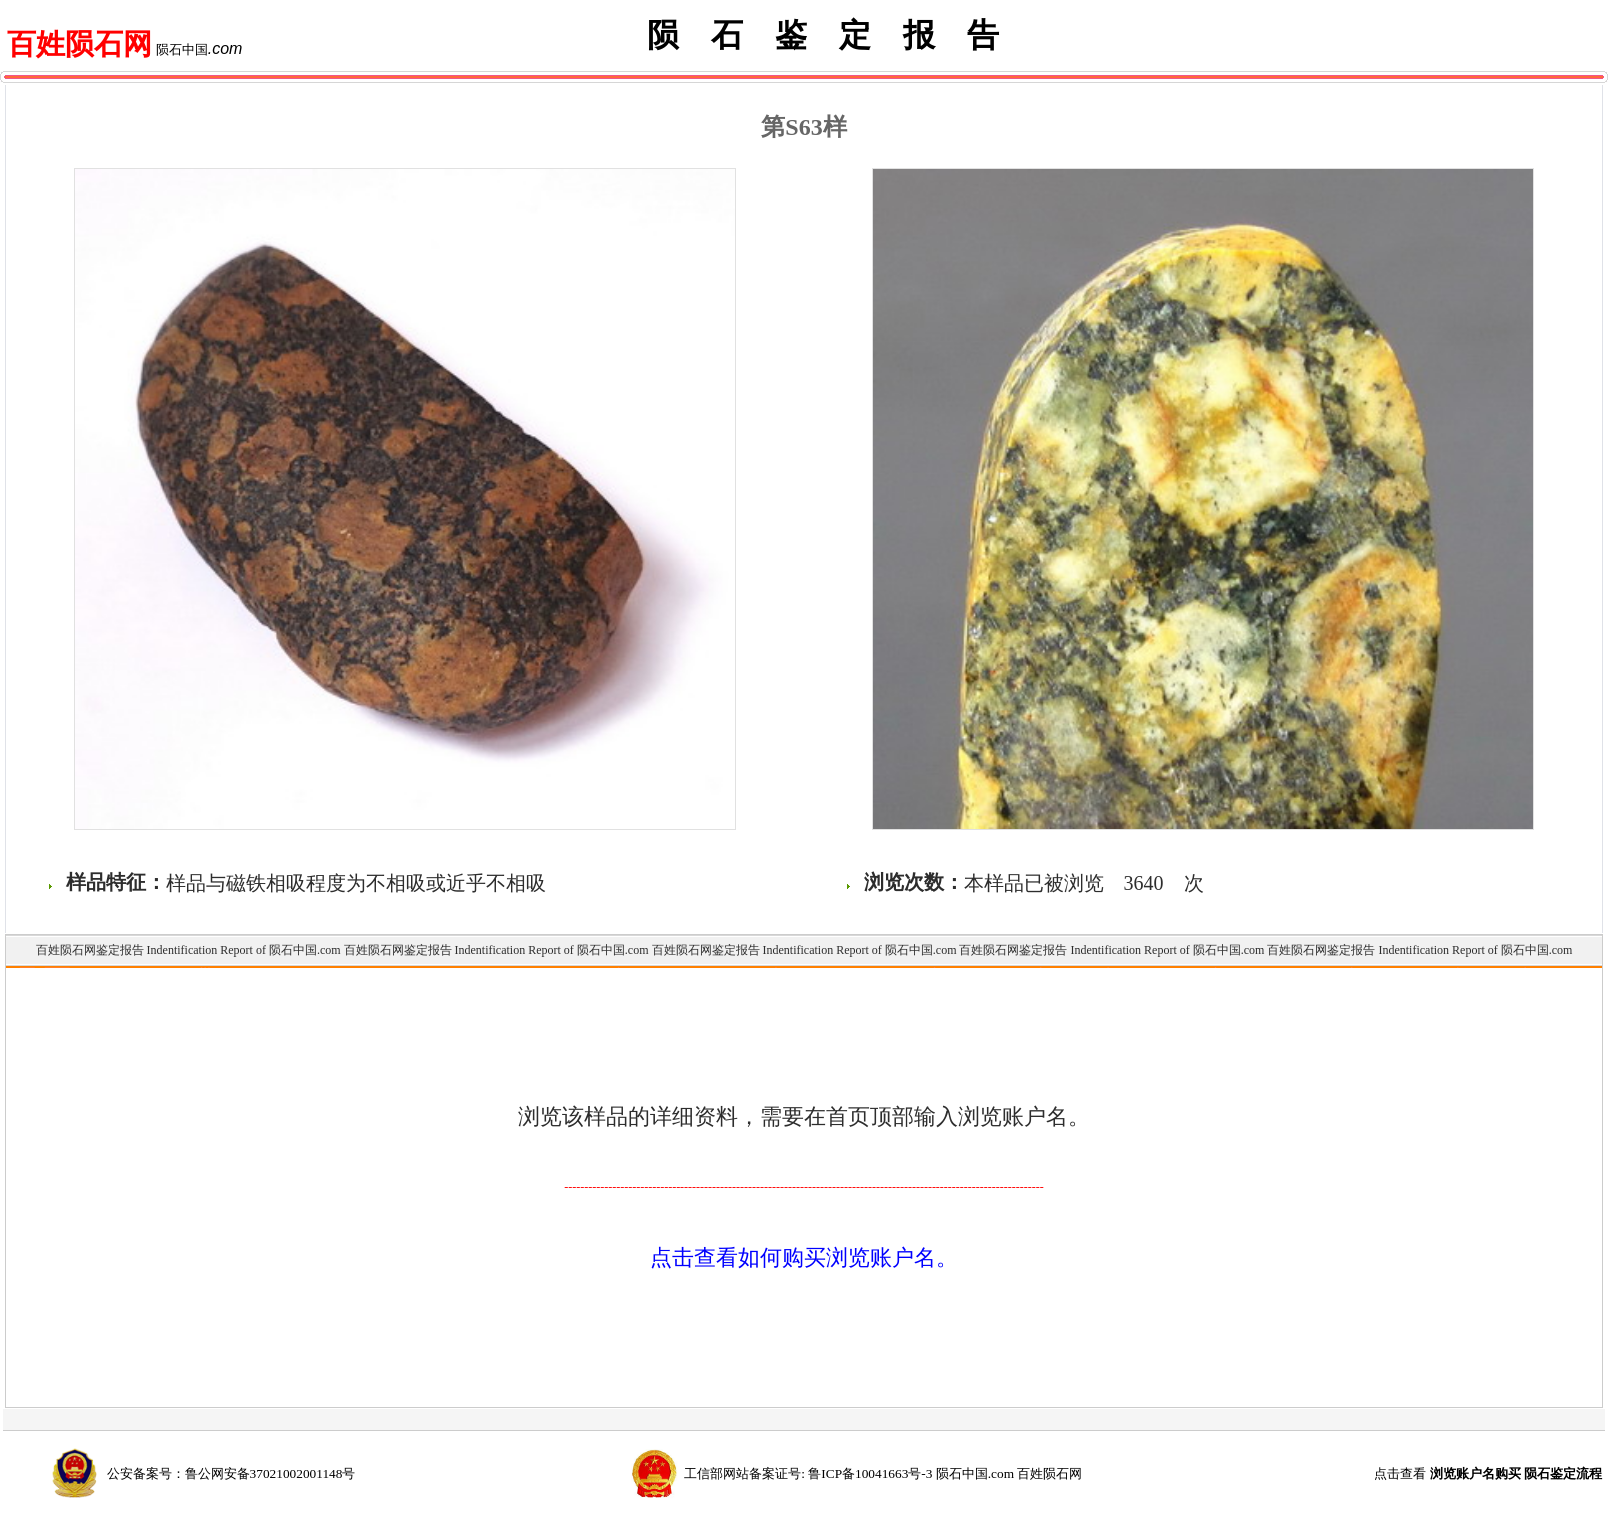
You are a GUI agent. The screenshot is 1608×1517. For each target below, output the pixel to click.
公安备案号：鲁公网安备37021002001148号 (231, 1473)
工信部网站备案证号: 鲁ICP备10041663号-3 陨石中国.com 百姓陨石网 (883, 1473)
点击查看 (1488, 1473)
